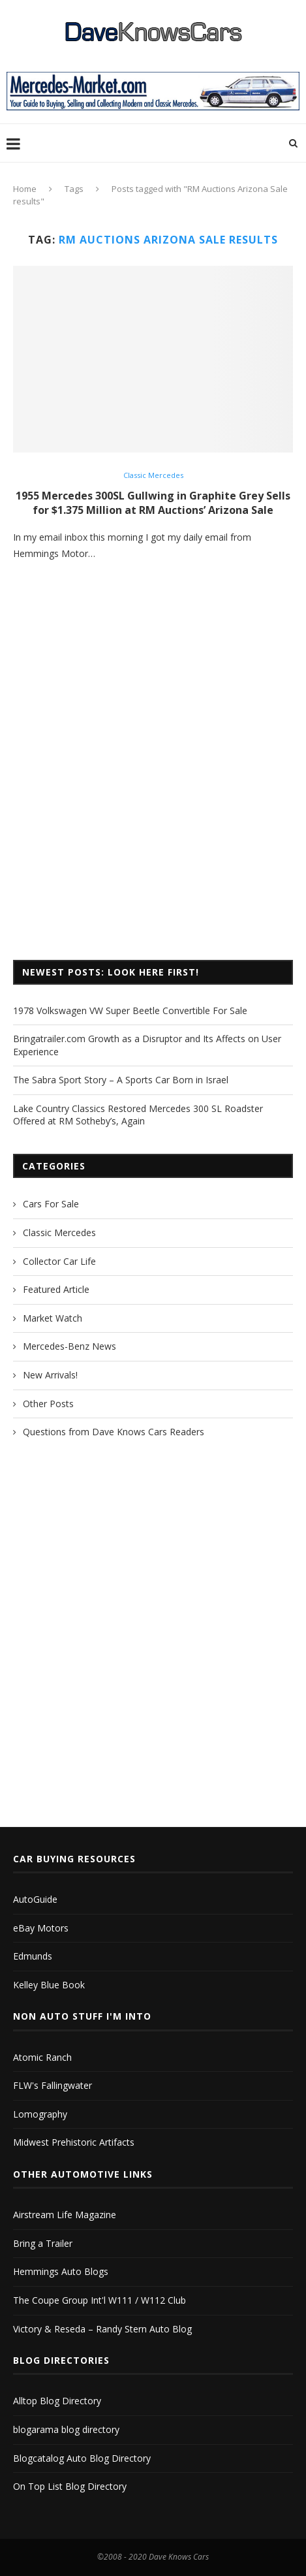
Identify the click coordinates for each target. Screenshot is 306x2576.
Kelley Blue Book (49, 1985)
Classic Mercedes (153, 475)
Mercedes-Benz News (69, 1346)
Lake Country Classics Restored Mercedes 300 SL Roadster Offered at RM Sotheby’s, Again (138, 1115)
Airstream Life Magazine (64, 2214)
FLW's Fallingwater (52, 2085)
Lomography (40, 2114)
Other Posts (48, 1403)
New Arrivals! (50, 1375)
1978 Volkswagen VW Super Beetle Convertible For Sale (130, 1010)
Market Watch (52, 1318)
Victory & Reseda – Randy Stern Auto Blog (102, 2329)
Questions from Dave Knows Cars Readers (113, 1431)
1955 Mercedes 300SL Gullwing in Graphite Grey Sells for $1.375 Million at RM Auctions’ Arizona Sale (153, 502)
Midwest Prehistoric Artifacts (73, 2142)
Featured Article (56, 1289)
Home (25, 189)
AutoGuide (35, 1899)
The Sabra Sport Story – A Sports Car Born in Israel (120, 1079)
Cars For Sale (51, 1204)
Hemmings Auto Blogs (60, 2271)
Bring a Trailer (42, 2243)
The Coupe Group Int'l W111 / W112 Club (99, 2300)
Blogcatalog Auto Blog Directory (82, 2458)
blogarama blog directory (66, 2429)
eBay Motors (41, 1928)
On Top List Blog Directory (70, 2486)
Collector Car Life (59, 1261)
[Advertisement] (153, 781)
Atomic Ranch (42, 2057)
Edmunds (32, 1956)
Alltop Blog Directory (57, 2400)
